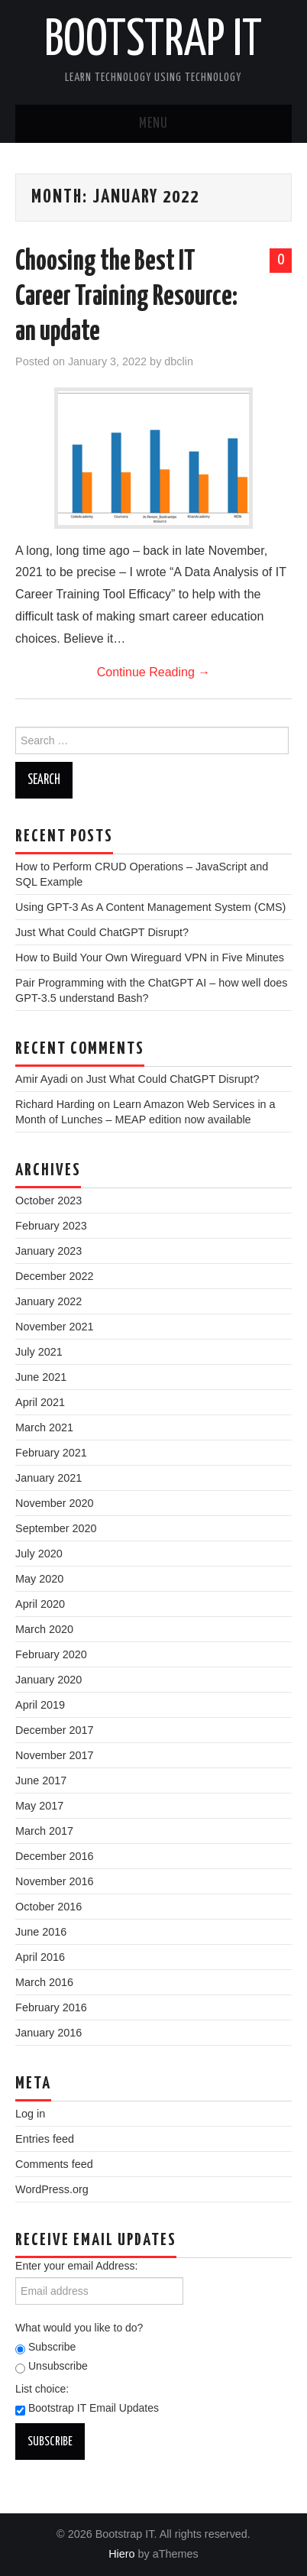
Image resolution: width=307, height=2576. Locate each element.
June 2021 (40, 1377)
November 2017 (54, 1755)
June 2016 (40, 1932)
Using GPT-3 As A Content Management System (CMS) (150, 907)
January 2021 (48, 1478)
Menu (153, 124)
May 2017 (39, 1806)
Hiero (121, 2554)
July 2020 (39, 1553)
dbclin (178, 361)
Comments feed (54, 2164)
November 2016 (54, 1881)
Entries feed (44, 2139)
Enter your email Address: (76, 2266)
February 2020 (51, 1654)
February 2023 (51, 1226)
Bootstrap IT (153, 41)
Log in (30, 2114)
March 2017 (44, 1831)
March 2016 (44, 1982)
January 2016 (48, 2033)
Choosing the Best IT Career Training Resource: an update (126, 297)
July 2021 (39, 1352)
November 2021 (54, 1326)
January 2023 (48, 1251)
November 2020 (54, 1503)
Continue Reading (154, 672)
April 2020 (40, 1604)
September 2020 (55, 1528)
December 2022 (54, 1276)
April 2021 (40, 1402)
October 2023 (48, 1200)
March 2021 (44, 1427)
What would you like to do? (79, 2328)
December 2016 (54, 1856)
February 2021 (51, 1453)
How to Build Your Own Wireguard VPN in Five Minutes (149, 957)
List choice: (42, 2389)
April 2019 (40, 1705)
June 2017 (40, 1780)
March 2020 (44, 1629)
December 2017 (54, 1730)
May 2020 (39, 1579)
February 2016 (51, 2007)
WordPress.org (52, 2189)
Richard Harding (55, 1104)
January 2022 (48, 1301)
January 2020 (48, 1680)
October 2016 (48, 1906)
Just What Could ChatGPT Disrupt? (102, 932)
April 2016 (40, 1957)
